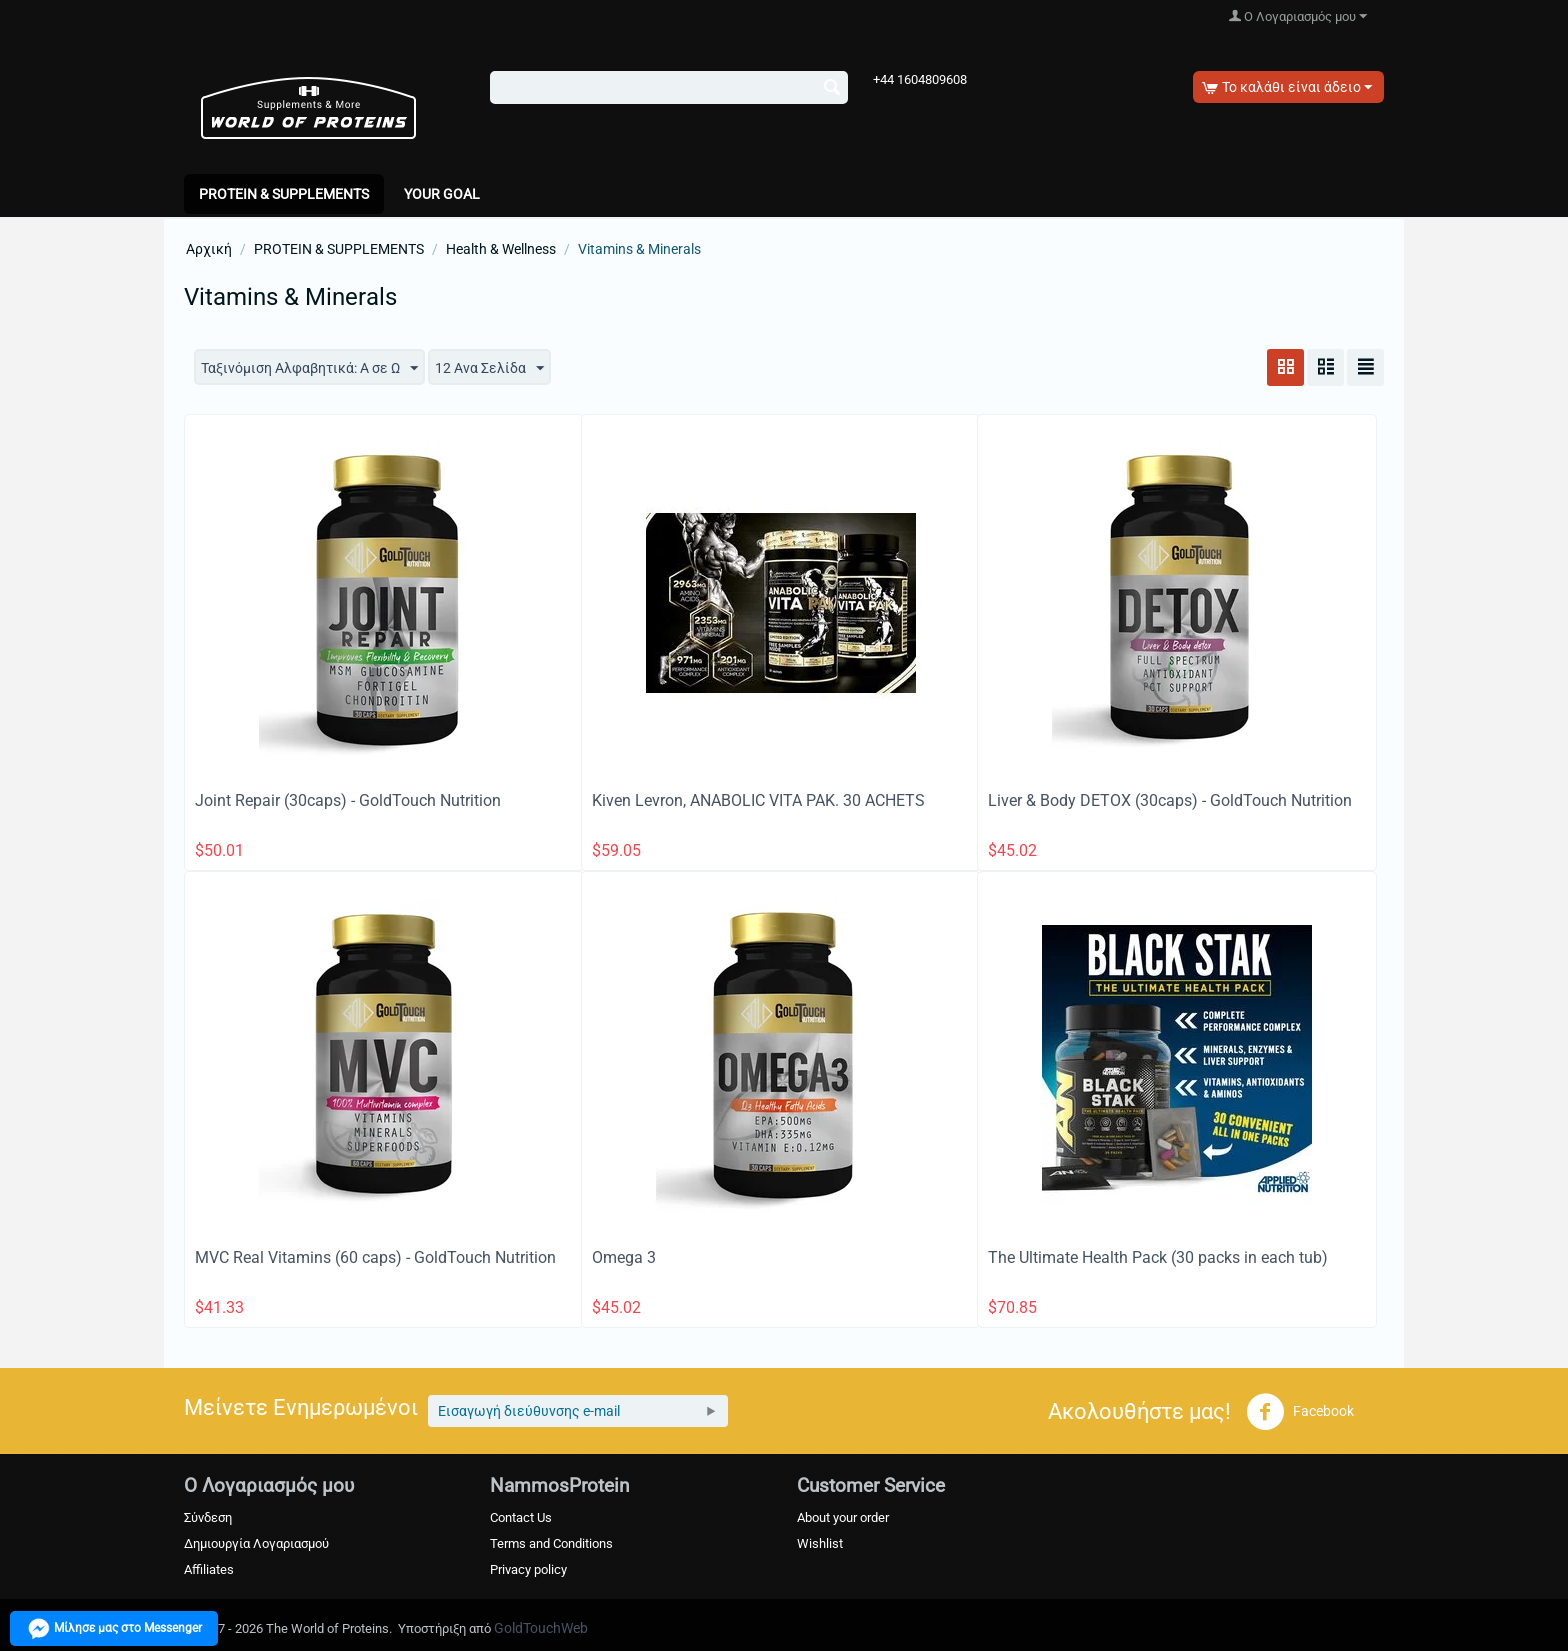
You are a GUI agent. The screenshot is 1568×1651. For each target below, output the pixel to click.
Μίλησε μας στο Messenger (114, 1628)
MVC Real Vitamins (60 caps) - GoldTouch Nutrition (375, 1257)
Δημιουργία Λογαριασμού (256, 1543)
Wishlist (820, 1543)
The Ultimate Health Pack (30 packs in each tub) (1158, 1257)
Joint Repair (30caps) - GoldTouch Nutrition (348, 800)
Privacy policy (528, 1569)
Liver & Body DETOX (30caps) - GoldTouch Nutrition (1170, 800)
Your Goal (442, 194)
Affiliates (209, 1569)
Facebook (1300, 1412)
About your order (843, 1517)
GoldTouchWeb (541, 1628)
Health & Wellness (501, 249)
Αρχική (209, 249)
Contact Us (521, 1517)
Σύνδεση (208, 1517)
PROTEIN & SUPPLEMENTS (284, 194)
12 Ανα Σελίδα (489, 369)
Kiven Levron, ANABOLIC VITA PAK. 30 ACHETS (758, 800)
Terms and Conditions (551, 1543)
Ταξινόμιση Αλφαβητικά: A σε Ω (309, 369)
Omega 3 (624, 1257)
